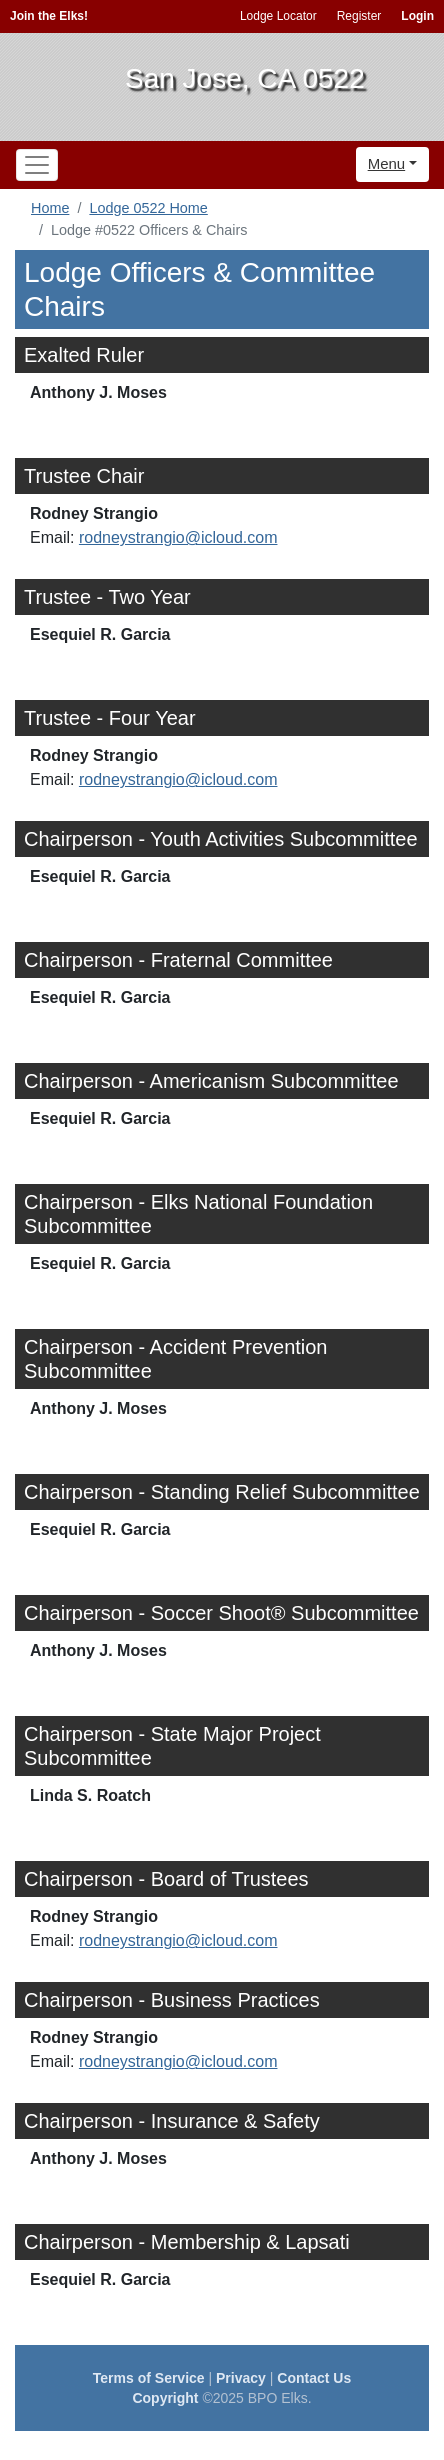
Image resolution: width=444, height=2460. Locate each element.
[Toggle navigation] (37, 165)
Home (50, 208)
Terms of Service (149, 2378)
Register (359, 16)
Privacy (241, 2378)
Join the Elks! (49, 16)
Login (417, 16)
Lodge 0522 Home (148, 208)
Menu (387, 163)
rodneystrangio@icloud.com (178, 537)
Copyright (165, 2398)
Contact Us (314, 2378)
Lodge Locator (278, 16)
